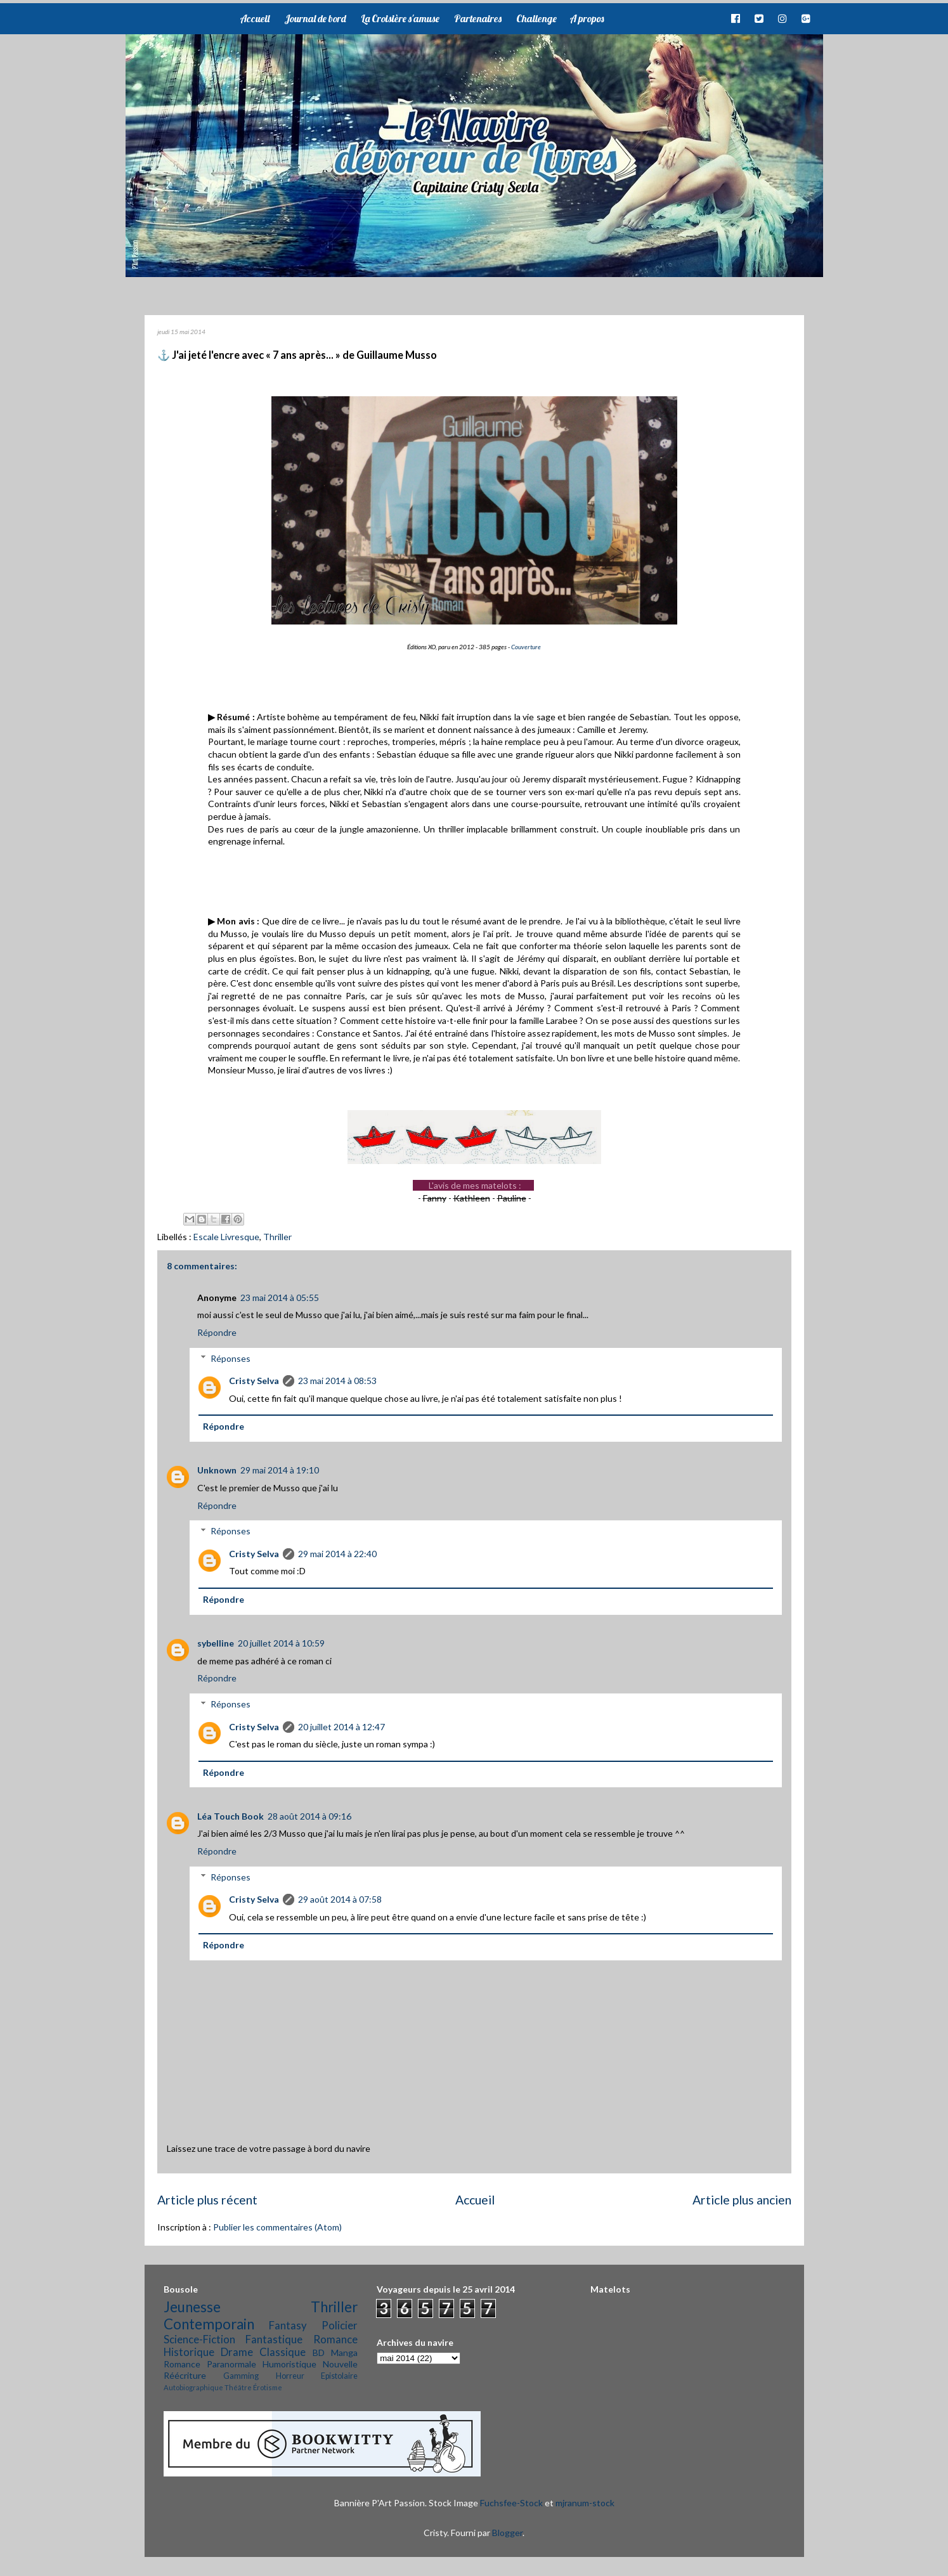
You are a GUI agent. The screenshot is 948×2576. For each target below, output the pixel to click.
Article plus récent (207, 2199)
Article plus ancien (741, 2199)
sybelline (215, 1643)
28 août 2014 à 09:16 (309, 1816)
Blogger (507, 2532)
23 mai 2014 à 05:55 (279, 1297)
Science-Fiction (199, 2339)
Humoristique (289, 2364)
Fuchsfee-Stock (511, 2502)
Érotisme (267, 2387)
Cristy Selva (254, 1380)
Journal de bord (315, 18)
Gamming (241, 2376)
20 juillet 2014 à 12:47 (341, 1726)
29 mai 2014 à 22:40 (337, 1553)
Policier (339, 2325)
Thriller (277, 1236)
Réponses (230, 1358)
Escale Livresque (226, 1236)
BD (319, 2352)
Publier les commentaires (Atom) (277, 2227)
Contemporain (209, 2324)
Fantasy (288, 2325)
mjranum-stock (584, 2502)
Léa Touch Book (230, 1816)
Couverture (526, 646)
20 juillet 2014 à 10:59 (281, 1643)
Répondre (217, 1332)
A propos (586, 18)
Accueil (254, 18)
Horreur (290, 2376)
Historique (189, 2352)
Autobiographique (193, 2387)
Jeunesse (192, 2306)
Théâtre (238, 2387)
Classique (282, 2352)
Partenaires (478, 18)
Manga (344, 2352)
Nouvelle (340, 2364)
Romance (335, 2339)
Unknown (217, 1470)
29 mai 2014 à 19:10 (279, 1470)
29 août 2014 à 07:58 (340, 1899)
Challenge (536, 18)
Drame (237, 2352)
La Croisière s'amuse (400, 18)
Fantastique (273, 2339)
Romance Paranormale (210, 2364)
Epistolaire (339, 2376)
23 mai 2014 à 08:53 (337, 1380)
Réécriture (185, 2375)
